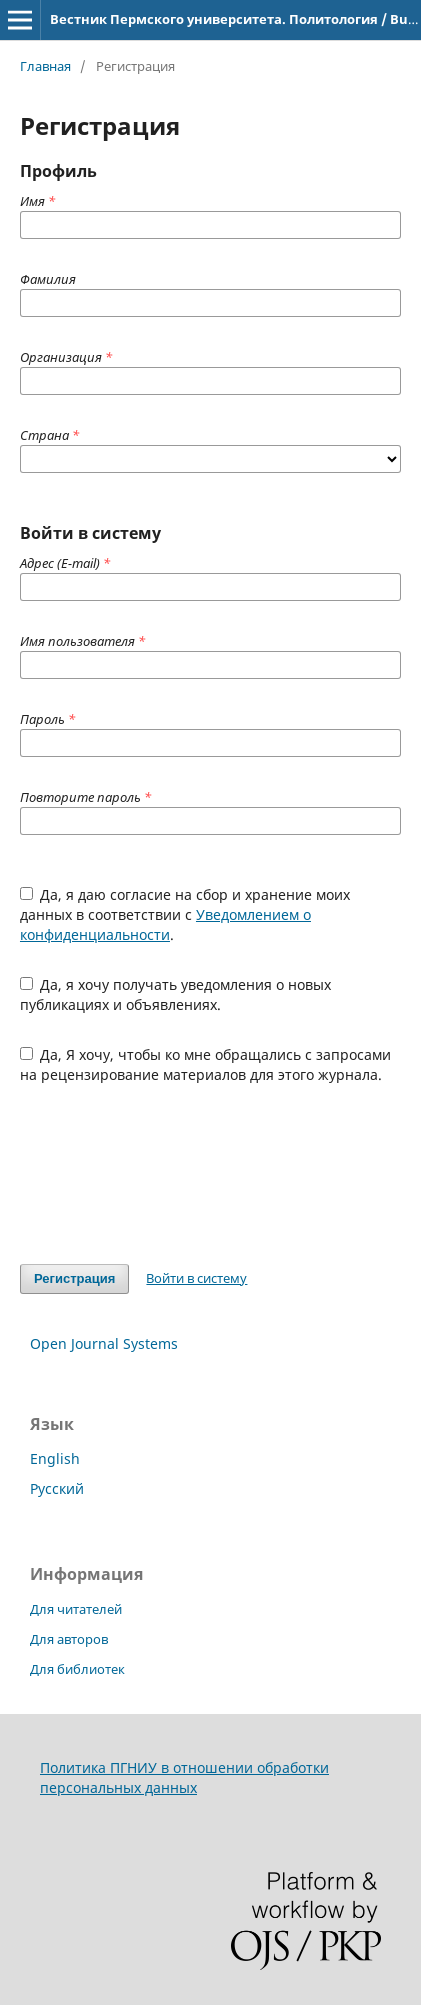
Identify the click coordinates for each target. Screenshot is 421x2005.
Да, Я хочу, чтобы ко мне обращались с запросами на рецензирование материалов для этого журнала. (206, 1064)
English (55, 1458)
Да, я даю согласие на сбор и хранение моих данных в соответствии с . (185, 914)
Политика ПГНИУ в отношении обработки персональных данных (184, 1777)
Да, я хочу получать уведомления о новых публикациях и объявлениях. (176, 994)
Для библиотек (77, 1669)
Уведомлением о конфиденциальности (165, 924)
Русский (57, 1488)
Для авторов (69, 1639)
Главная (45, 66)
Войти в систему (196, 1278)
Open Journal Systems (104, 1343)
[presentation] (172, 1174)
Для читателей (76, 1609)
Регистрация (74, 1278)
